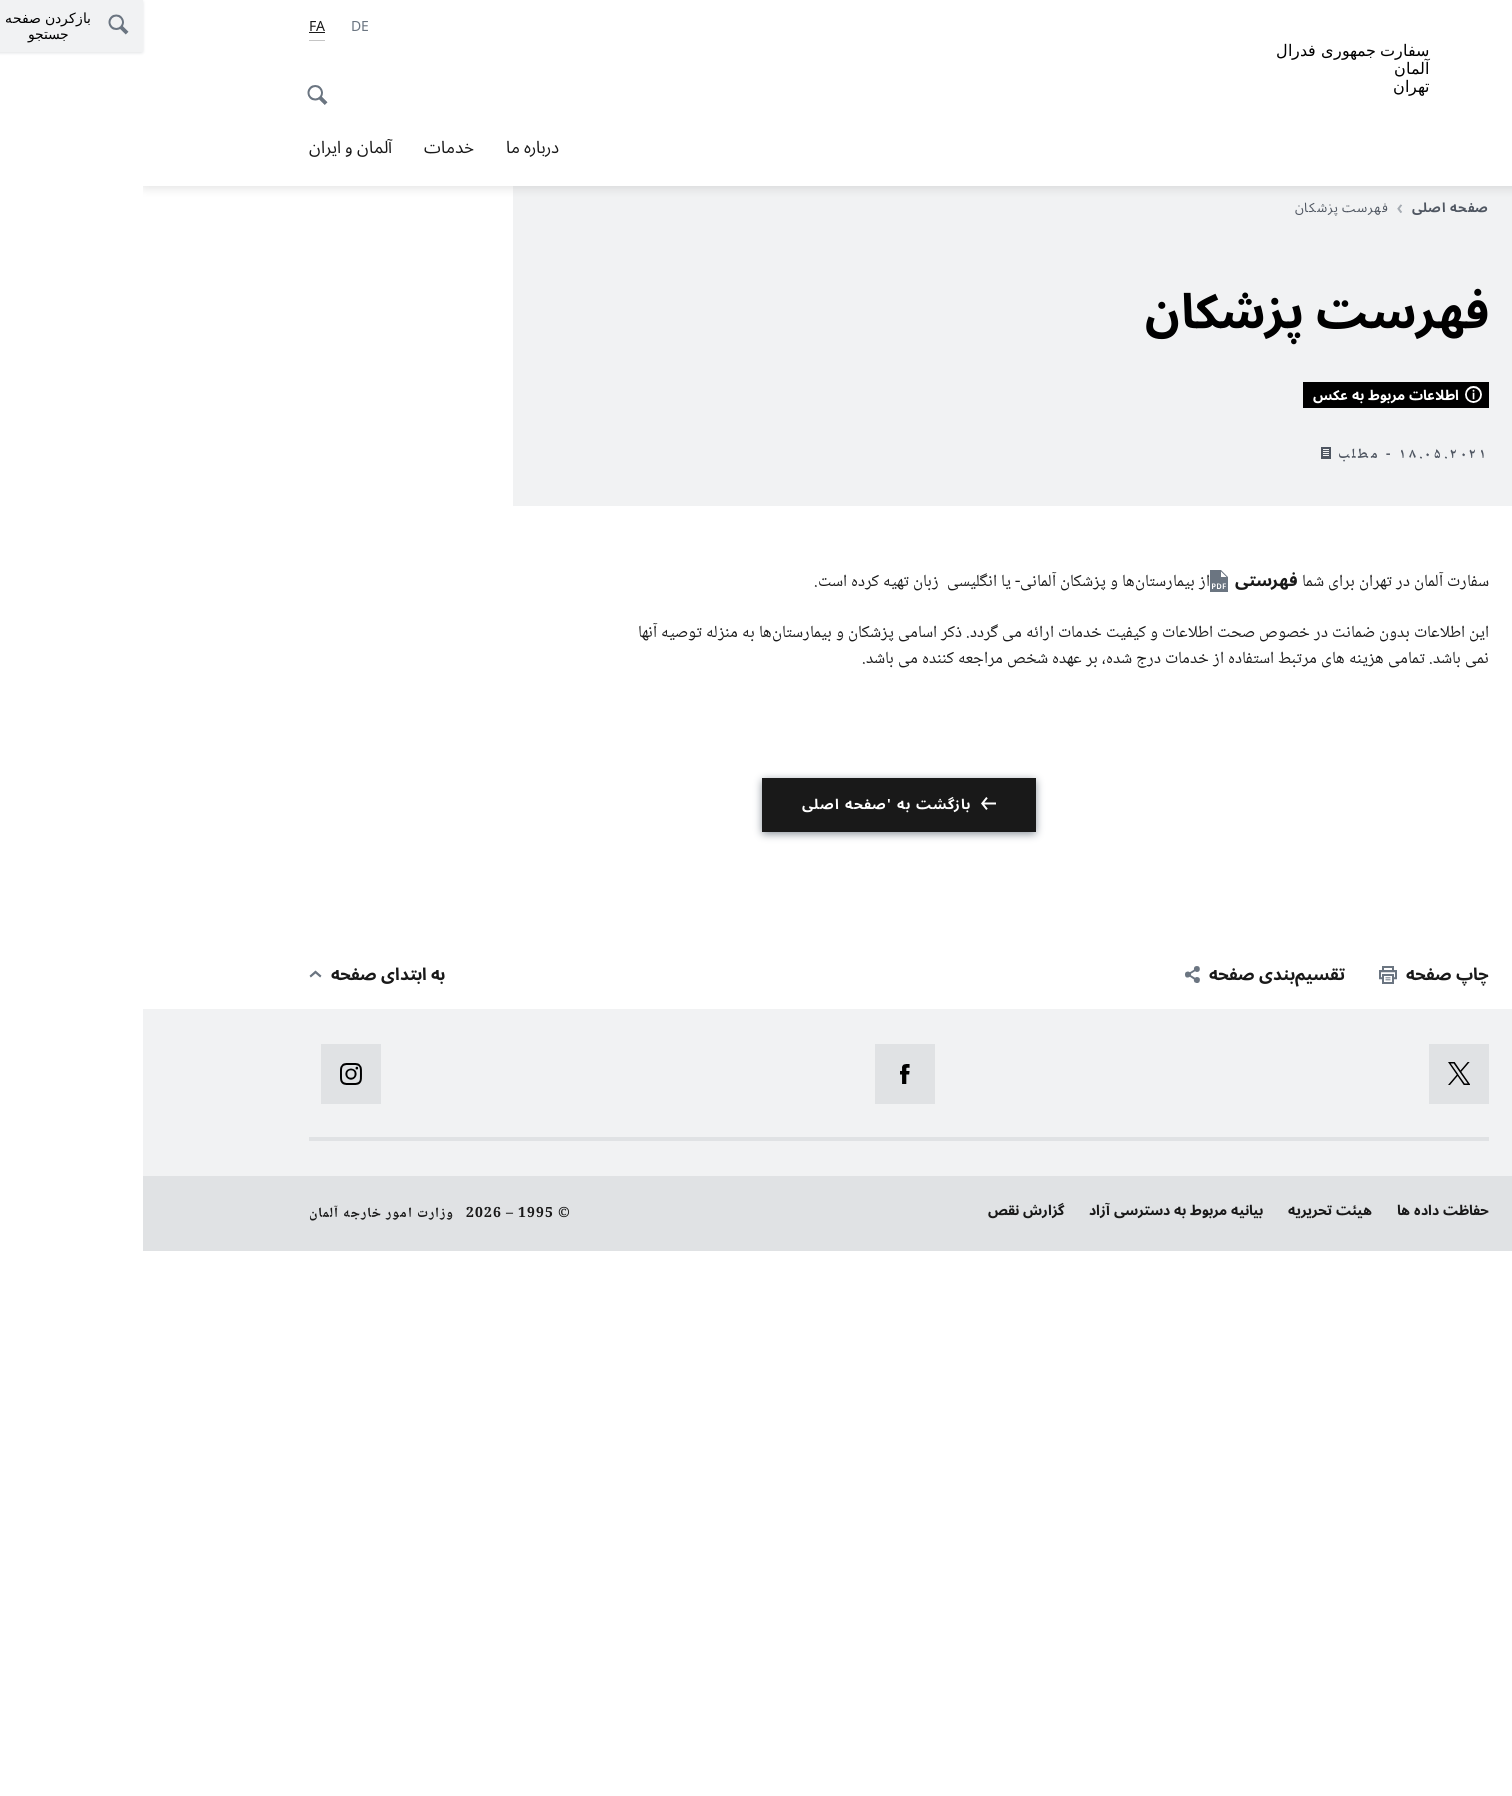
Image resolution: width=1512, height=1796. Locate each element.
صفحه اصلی (1300, 208)
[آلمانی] (217, 27)
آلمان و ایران (207, 148)
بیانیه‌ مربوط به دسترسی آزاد (1033, 1756)
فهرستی (1123, 1127)
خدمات (306, 148)
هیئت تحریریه (1187, 1756)
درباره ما (389, 148)
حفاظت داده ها (1300, 1756)
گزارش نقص (883, 1756)
